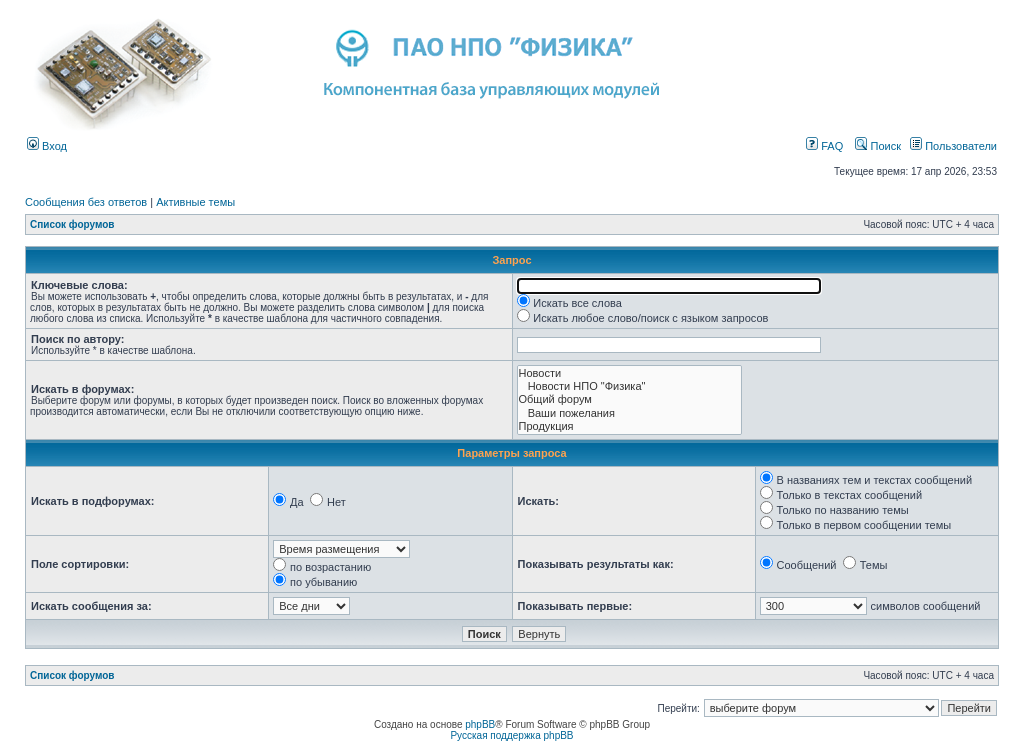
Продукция (630, 426)
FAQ (824, 146)
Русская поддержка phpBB (511, 735)
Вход (47, 146)
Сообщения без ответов (86, 202)
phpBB (480, 724)
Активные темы (195, 202)
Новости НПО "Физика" (630, 386)
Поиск (878, 146)
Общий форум (630, 399)
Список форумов (72, 224)
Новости (630, 373)
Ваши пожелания (630, 413)
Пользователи (953, 146)
